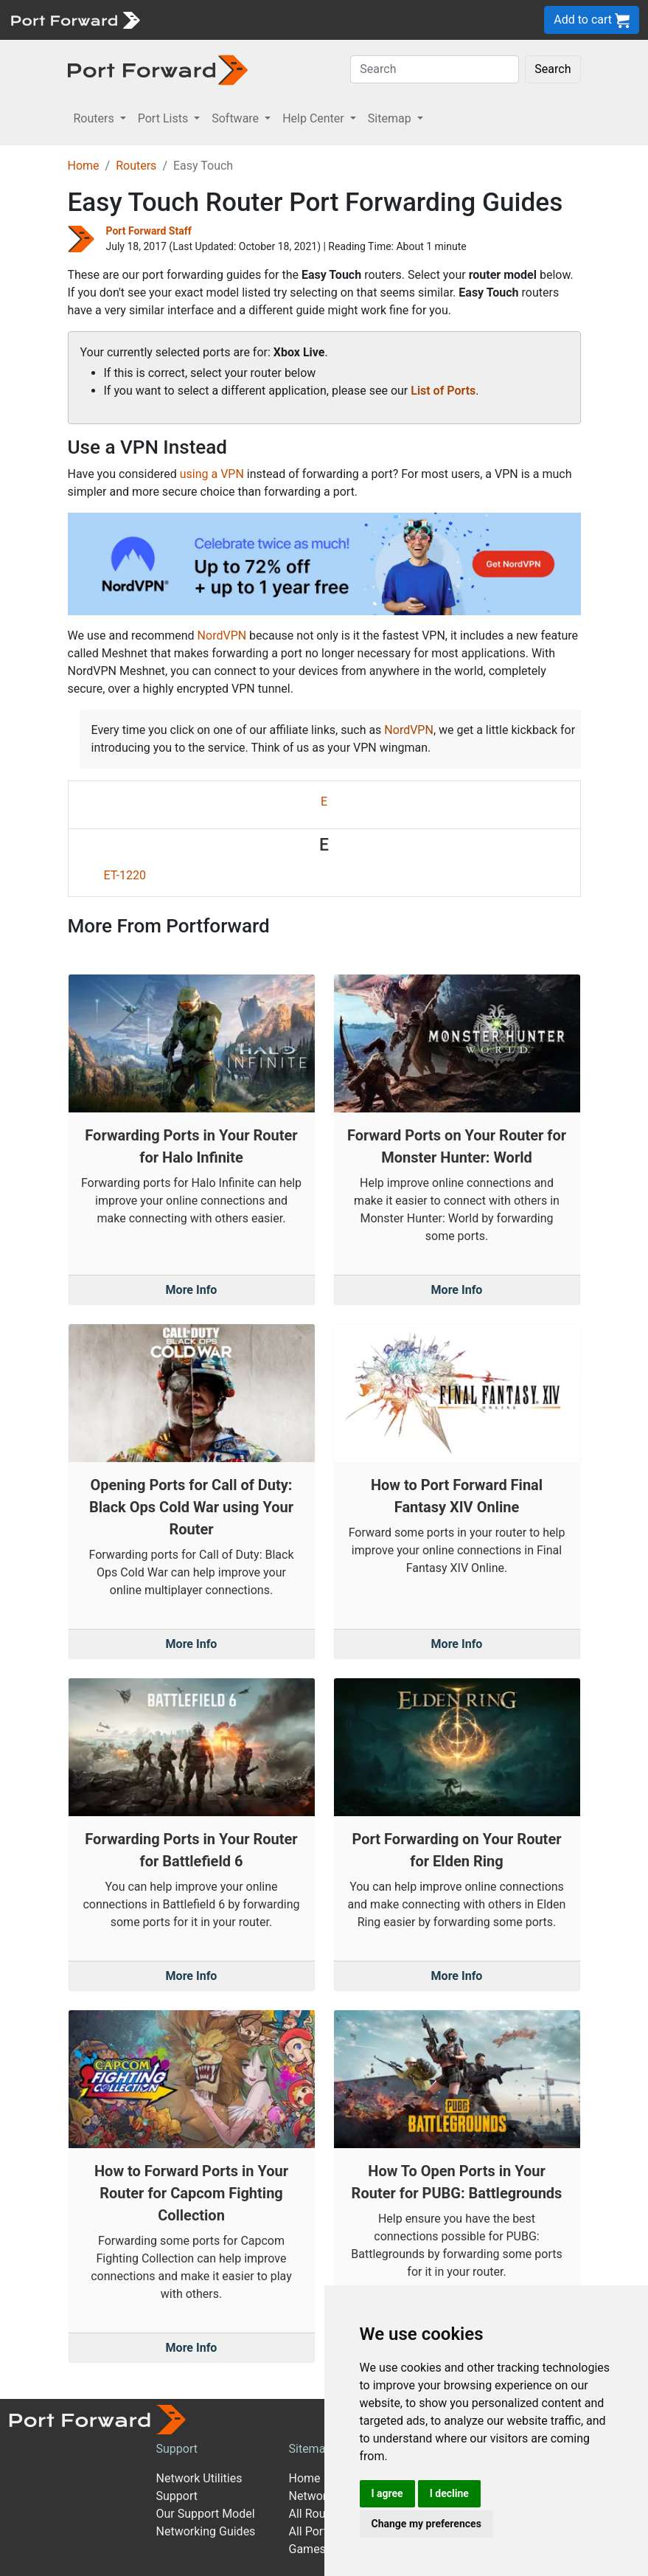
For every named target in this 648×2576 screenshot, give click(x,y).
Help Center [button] (314, 118)
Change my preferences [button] (426, 2524)
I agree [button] (387, 2493)
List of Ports (443, 391)
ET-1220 (125, 875)
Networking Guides (206, 2531)
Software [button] (237, 118)
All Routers (317, 2514)
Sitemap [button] (391, 118)
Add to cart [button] (592, 20)
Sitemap (310, 2449)
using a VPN (212, 474)
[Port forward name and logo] (75, 19)
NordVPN (222, 636)
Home (84, 166)
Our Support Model (205, 2514)
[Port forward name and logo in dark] (158, 69)
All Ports (311, 2531)
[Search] (434, 69)
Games (307, 2549)
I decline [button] (449, 2493)
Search (552, 69)
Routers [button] (95, 118)
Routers (136, 166)
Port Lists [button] (164, 118)
